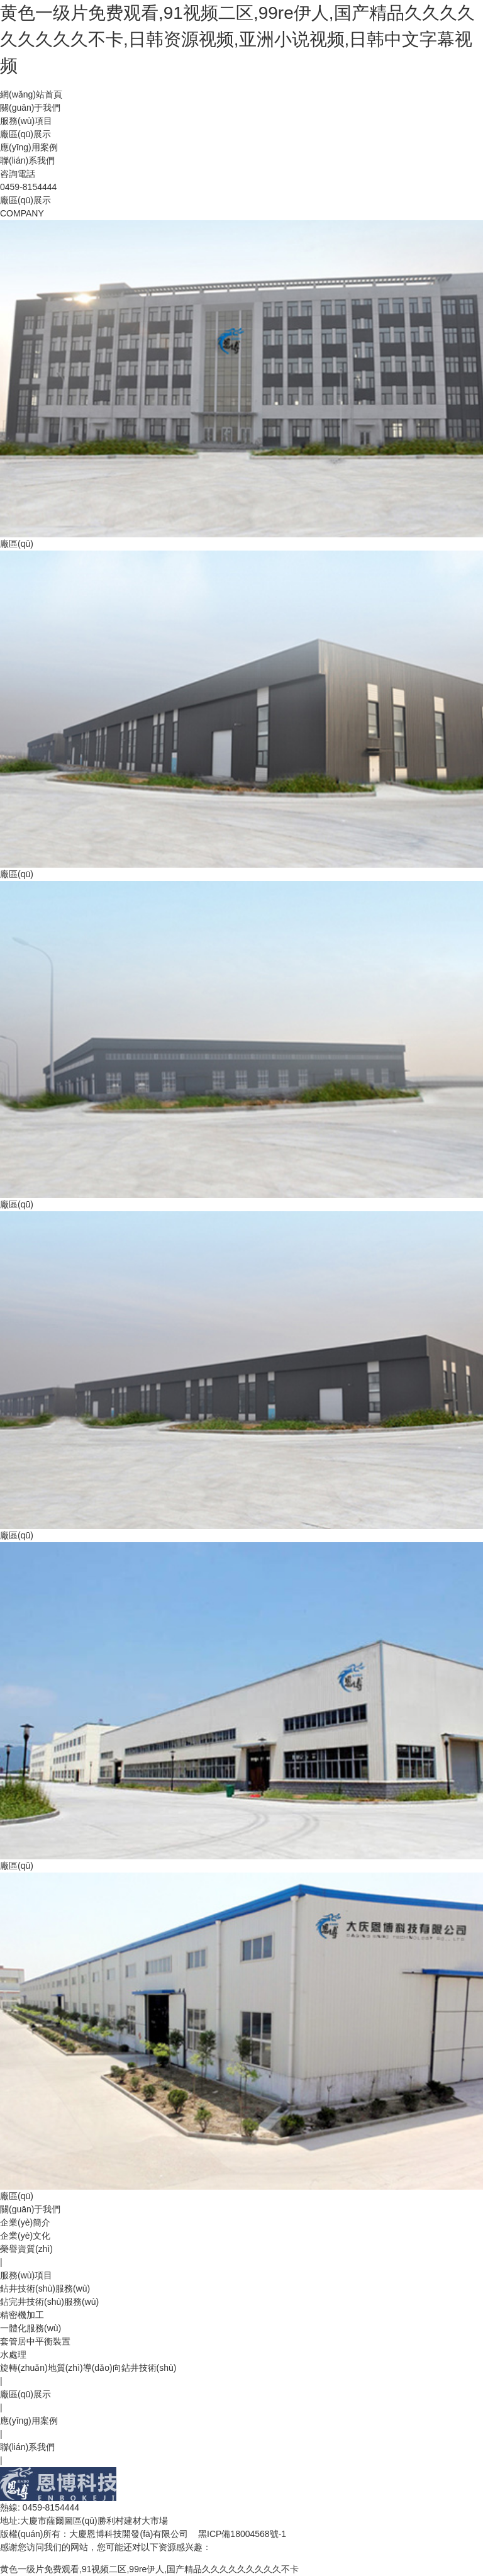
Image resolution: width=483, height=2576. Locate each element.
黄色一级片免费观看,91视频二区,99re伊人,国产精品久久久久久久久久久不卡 (149, 2569)
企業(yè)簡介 (25, 2222)
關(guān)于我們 (30, 108)
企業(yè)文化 (25, 2236)
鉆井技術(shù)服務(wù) (45, 2288)
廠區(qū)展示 (25, 134)
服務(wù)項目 (26, 121)
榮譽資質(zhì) (26, 2249)
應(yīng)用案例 (29, 147)
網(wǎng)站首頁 (31, 94)
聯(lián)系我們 (27, 160)
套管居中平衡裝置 (35, 2341)
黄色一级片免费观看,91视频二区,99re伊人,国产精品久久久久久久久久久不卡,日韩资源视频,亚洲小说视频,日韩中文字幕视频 (237, 39)
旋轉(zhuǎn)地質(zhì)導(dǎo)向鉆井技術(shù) (88, 2368)
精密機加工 (22, 2315)
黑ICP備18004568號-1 (242, 2534)
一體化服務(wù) (30, 2328)
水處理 (13, 2354)
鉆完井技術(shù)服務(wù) (49, 2302)
